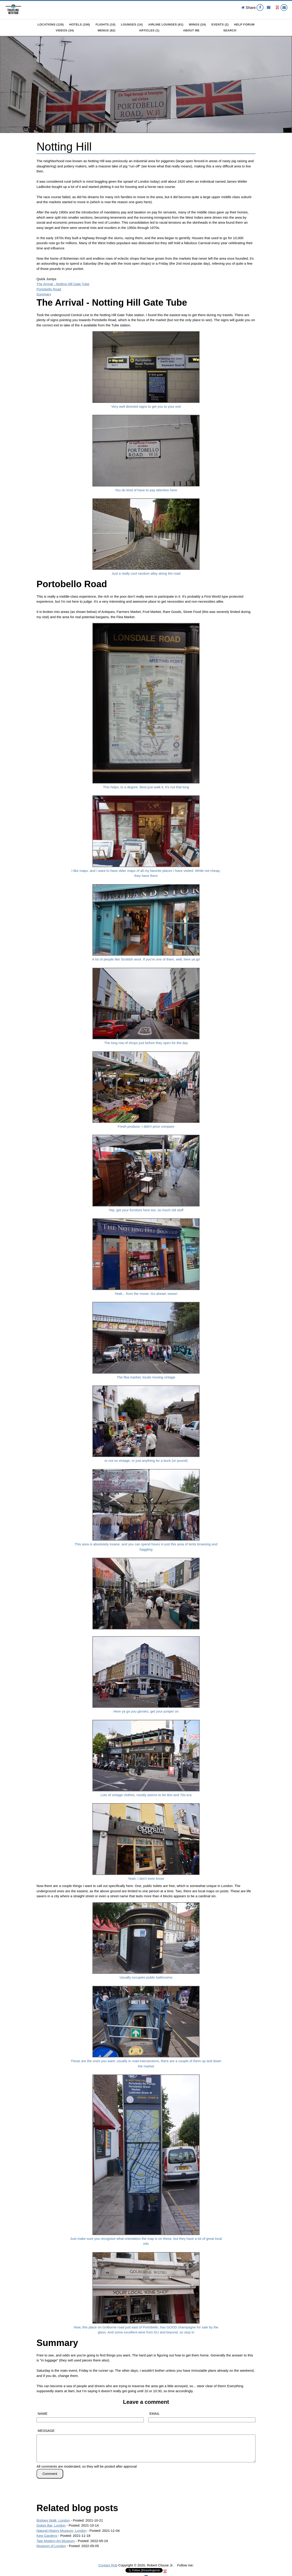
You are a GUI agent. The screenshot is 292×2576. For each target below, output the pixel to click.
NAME (42, 2413)
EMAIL (154, 2413)
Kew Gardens (46, 2536)
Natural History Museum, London (61, 2530)
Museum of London (51, 2546)
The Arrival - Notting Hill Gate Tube (62, 284)
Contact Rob (107, 2565)
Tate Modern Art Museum (55, 2541)
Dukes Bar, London (51, 2525)
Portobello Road (48, 289)
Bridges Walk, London (53, 2520)
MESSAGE (46, 2431)
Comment (49, 2474)
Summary (43, 294)
